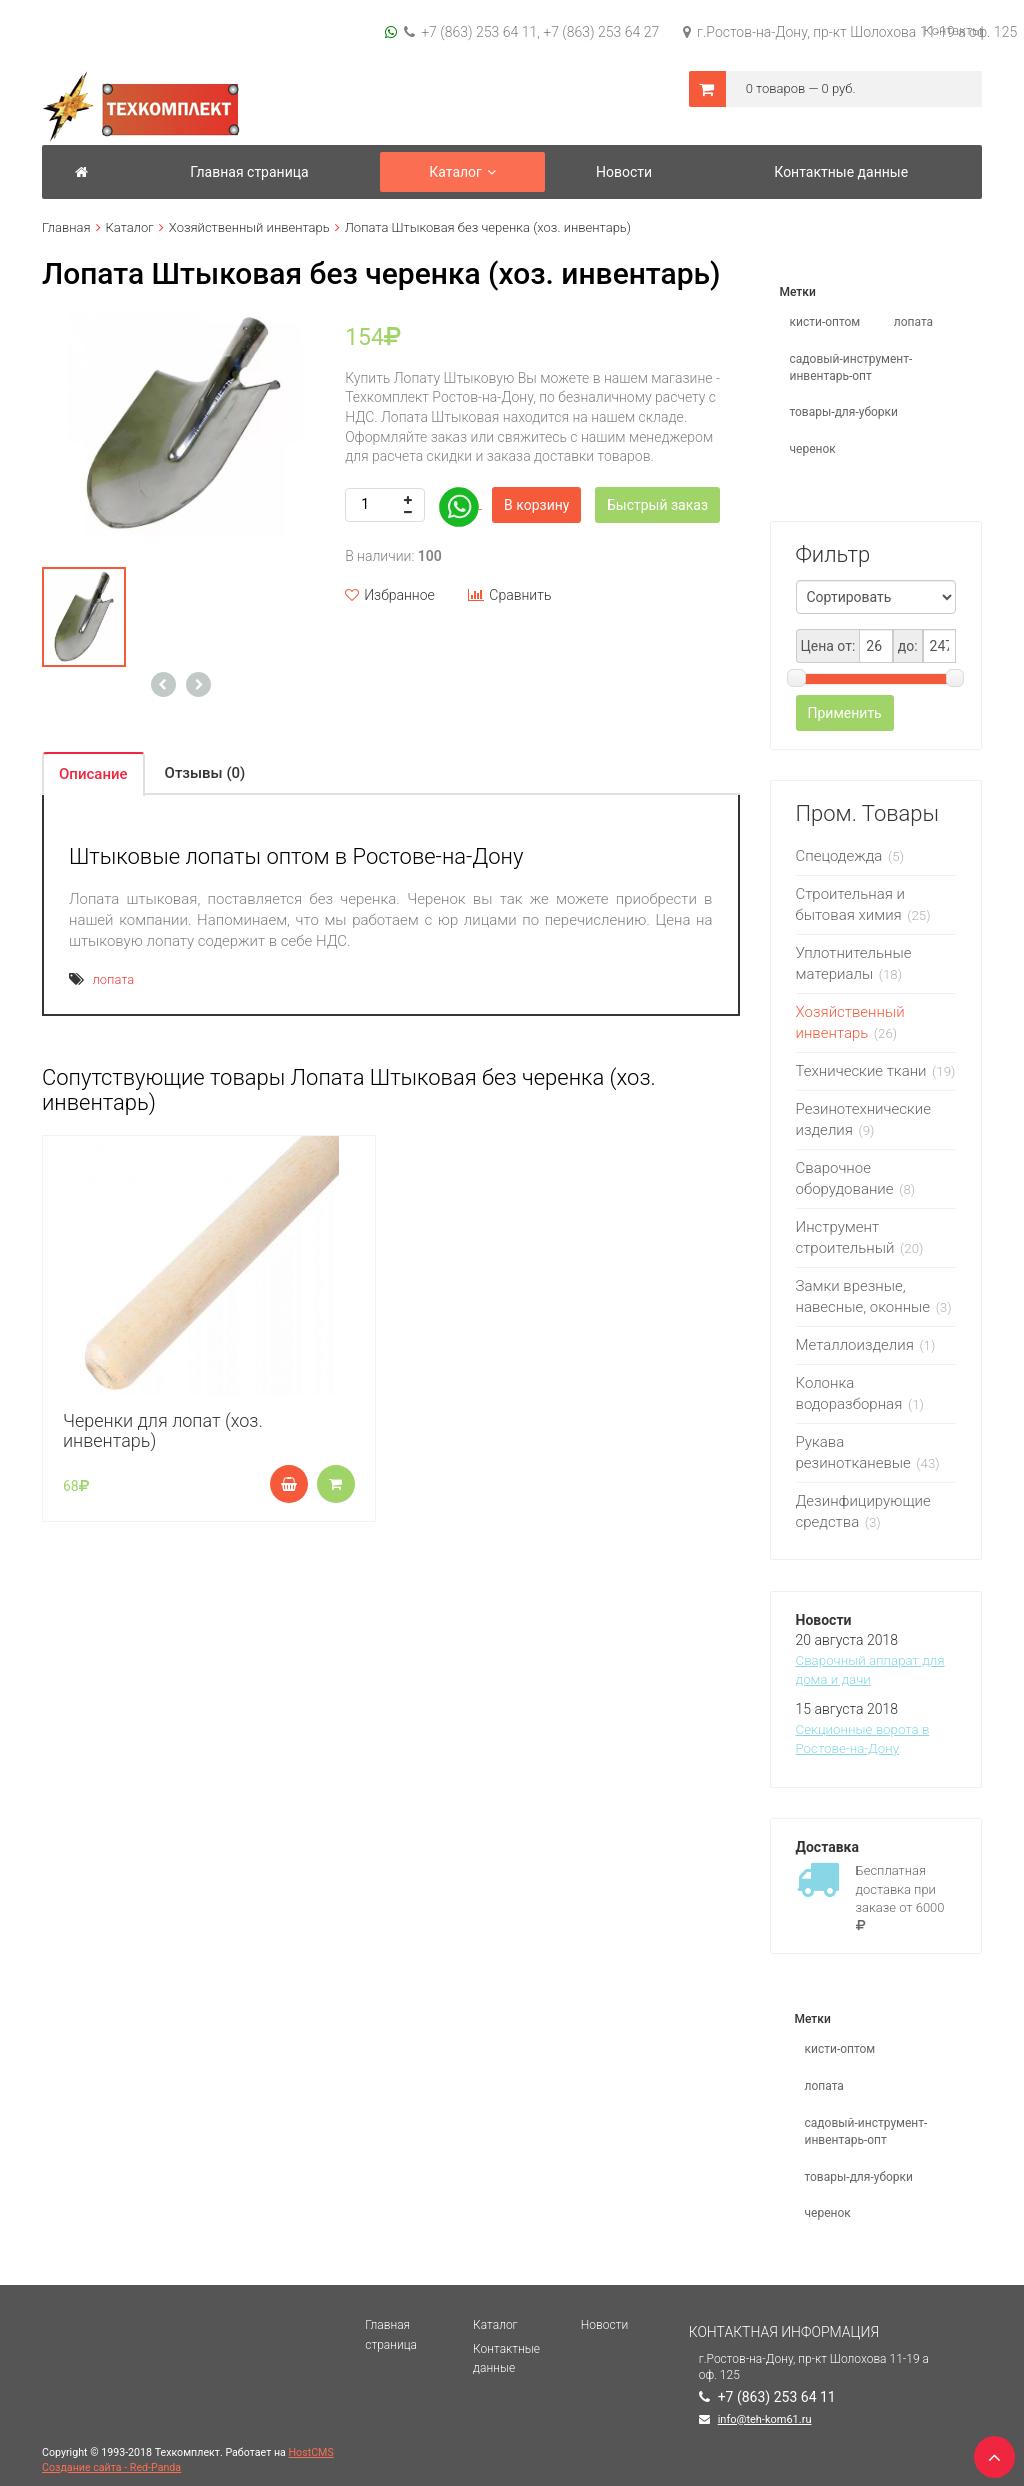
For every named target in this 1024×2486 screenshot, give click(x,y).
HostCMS (311, 2452)
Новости (604, 2325)
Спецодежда (841, 856)
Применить (845, 713)
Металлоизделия (855, 1345)
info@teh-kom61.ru (765, 2419)
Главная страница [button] (249, 172)
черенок (813, 449)
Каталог (130, 227)
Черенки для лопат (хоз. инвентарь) (163, 1430)
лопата (113, 979)
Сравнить (509, 595)
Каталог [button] (462, 172)
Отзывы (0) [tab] (205, 773)
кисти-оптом (825, 322)
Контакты (953, 30)
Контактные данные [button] (841, 172)
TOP (989, 2451)
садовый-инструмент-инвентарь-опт (851, 367)
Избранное (390, 595)
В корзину (536, 505)
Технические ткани (861, 1071)
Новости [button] (624, 172)
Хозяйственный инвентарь (249, 227)
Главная (66, 227)
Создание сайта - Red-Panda (111, 2467)
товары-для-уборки (844, 412)
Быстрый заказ (657, 505)
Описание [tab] (93, 774)
